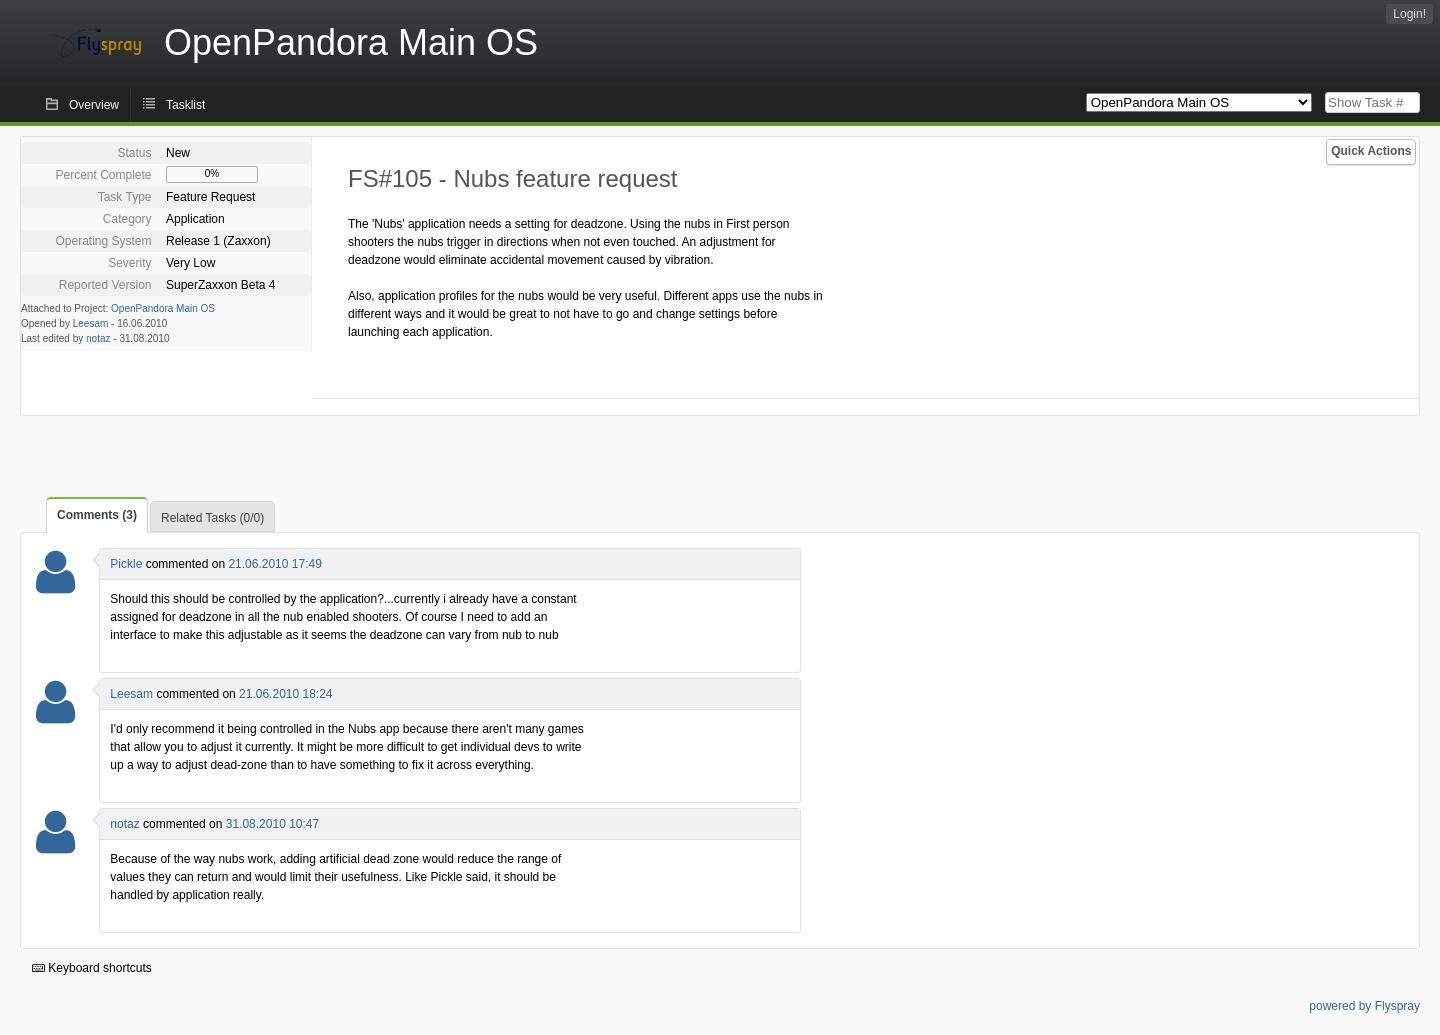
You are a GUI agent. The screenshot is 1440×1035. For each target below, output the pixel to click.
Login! (1409, 14)
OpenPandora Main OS (163, 308)
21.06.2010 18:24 (285, 694)
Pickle (126, 564)
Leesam (91, 323)
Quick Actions (1371, 151)
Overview (94, 105)
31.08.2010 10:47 (272, 824)
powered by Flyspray (1364, 1006)
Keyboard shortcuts (92, 968)
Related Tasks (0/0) (212, 518)
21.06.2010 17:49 (274, 564)
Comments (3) (97, 515)
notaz (98, 338)
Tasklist (185, 105)
